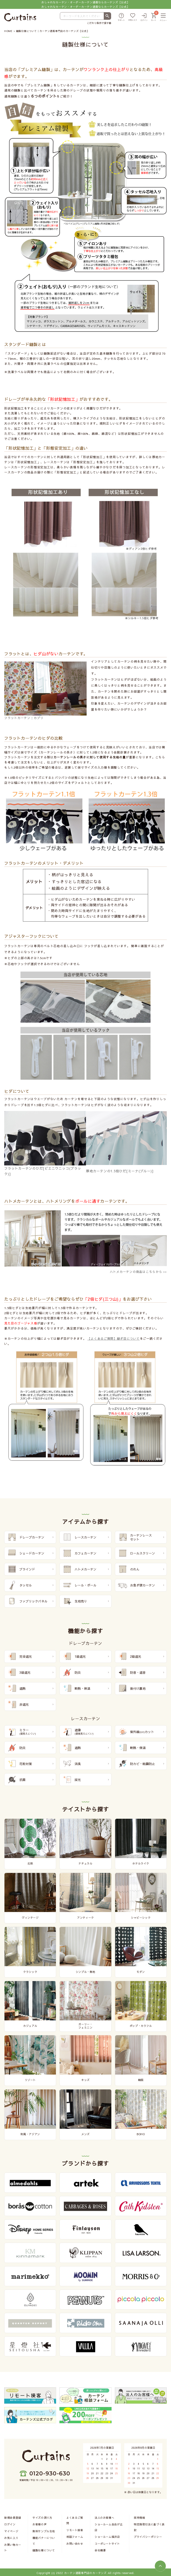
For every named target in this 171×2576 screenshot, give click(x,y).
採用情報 (139, 2517)
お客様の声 (40, 2524)
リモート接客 (74, 2530)
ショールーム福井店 (107, 2536)
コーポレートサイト (107, 2543)
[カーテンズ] (20, 17)
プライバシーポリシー (148, 2536)
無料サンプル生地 (44, 2531)
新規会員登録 (12, 2517)
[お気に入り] (132, 17)
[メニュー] (163, 17)
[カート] (153, 17)
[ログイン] (144, 17)
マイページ (11, 2531)
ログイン (9, 2524)
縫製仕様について (44, 2550)
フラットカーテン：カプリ (23, 718)
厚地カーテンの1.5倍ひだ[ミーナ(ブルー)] (119, 1171)
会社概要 (100, 2550)
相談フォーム (74, 2536)
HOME (8, 31)
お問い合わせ (74, 2543)
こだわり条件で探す (98, 23)
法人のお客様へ (104, 2517)
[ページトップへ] (160, 2566)
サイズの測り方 (42, 2517)
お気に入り (11, 2538)
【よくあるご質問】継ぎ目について (114, 1338)
